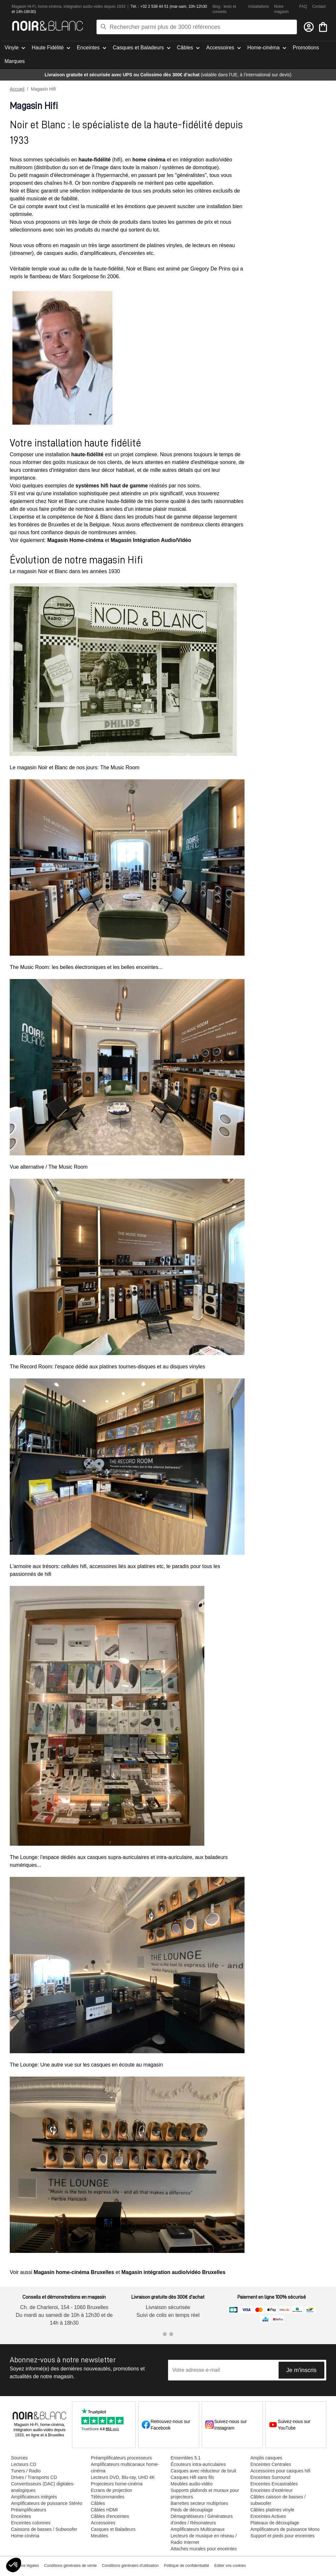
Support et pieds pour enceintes (282, 2535)
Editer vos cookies (230, 2565)
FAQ (303, 6)
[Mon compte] (309, 27)
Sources (19, 2457)
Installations (258, 6)
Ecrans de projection (111, 2490)
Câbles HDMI (104, 2509)
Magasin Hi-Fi (24, 6)
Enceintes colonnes (30, 2522)
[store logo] (47, 26)
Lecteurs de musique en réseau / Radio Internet (204, 2539)
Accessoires (103, 2522)
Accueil (17, 89)
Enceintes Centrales (270, 2464)
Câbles (98, 2503)
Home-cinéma (25, 2535)
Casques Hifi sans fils (192, 2477)
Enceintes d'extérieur (271, 2490)
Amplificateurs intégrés (34, 2496)
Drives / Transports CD (34, 2477)
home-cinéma (50, 6)
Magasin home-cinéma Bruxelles (74, 2272)
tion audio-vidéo (89, 6)
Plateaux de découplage (274, 2522)
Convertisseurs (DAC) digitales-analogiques (43, 2487)
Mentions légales (24, 2565)
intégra (70, 6)
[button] (13, 2565)
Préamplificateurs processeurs (121, 2457)
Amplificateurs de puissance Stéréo (46, 2503)
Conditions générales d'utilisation (130, 2565)
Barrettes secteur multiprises (199, 2503)
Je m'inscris (301, 2370)
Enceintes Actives (268, 2516)
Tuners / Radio (26, 2470)
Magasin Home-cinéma (75, 540)
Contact (319, 6)
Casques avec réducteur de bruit (203, 2470)
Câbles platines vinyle (272, 2509)
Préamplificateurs (28, 2509)
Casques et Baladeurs (113, 2529)
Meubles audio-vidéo (191, 2483)
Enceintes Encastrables (274, 2483)
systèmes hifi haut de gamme (112, 485)
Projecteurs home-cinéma (117, 2483)
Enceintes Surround (270, 2477)
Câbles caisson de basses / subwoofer (278, 2500)
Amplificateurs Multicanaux (198, 2529)
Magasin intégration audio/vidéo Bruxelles (173, 2272)
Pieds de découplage (192, 2509)
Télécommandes (108, 2496)
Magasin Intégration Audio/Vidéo (151, 540)
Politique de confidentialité (186, 2565)
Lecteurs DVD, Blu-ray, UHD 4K (123, 2477)
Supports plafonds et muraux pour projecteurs (205, 2493)
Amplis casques (266, 2457)
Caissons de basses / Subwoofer (44, 2529)
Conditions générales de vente (70, 2565)
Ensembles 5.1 (186, 2457)
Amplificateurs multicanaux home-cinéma (125, 2467)
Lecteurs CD (23, 2464)
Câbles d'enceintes (110, 2516)
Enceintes (21, 2516)
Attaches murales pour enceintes (204, 2548)
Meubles (99, 2535)
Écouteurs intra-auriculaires (198, 2464)
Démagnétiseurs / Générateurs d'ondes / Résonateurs (202, 2519)
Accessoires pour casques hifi (280, 2470)
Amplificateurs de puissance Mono (284, 2529)
